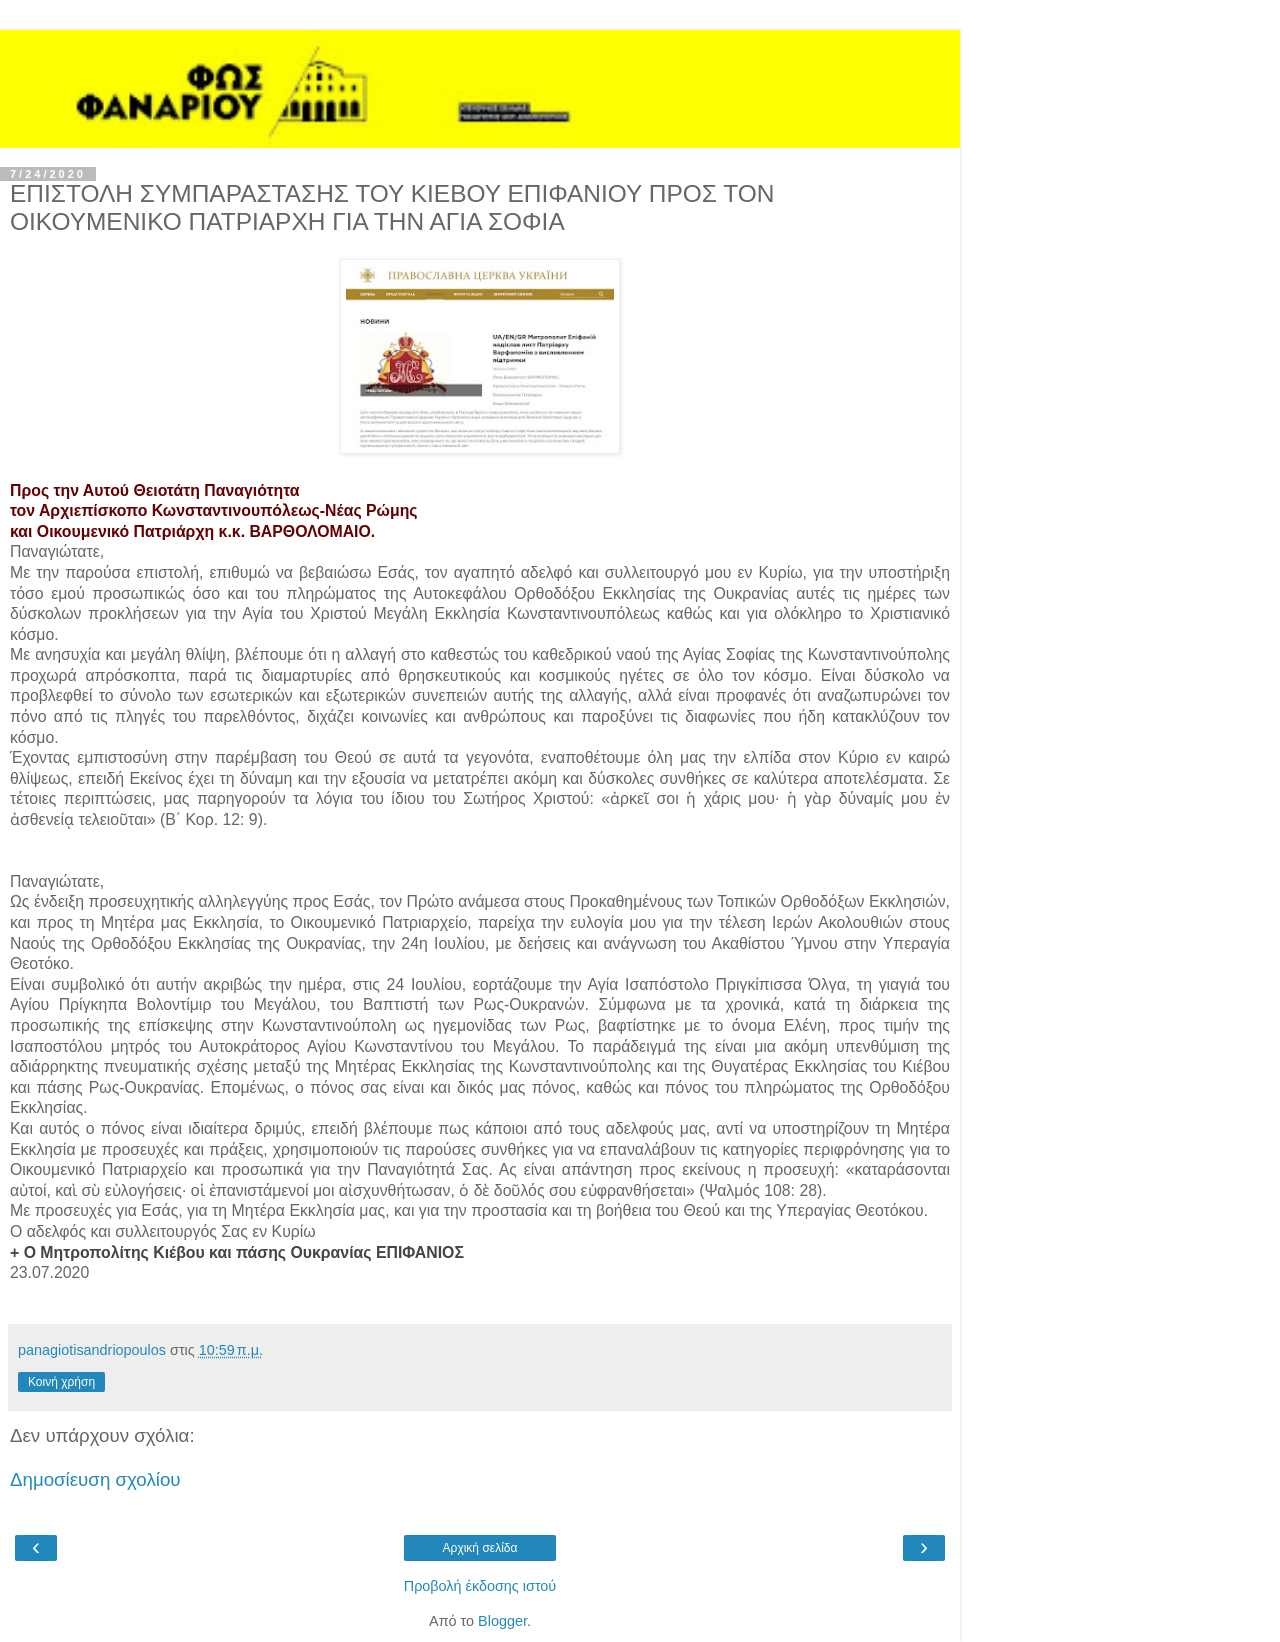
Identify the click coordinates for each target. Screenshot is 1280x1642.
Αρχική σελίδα (480, 1548)
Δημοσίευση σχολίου (95, 1479)
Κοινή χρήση (61, 1382)
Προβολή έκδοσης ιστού (480, 1586)
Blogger (502, 1621)
